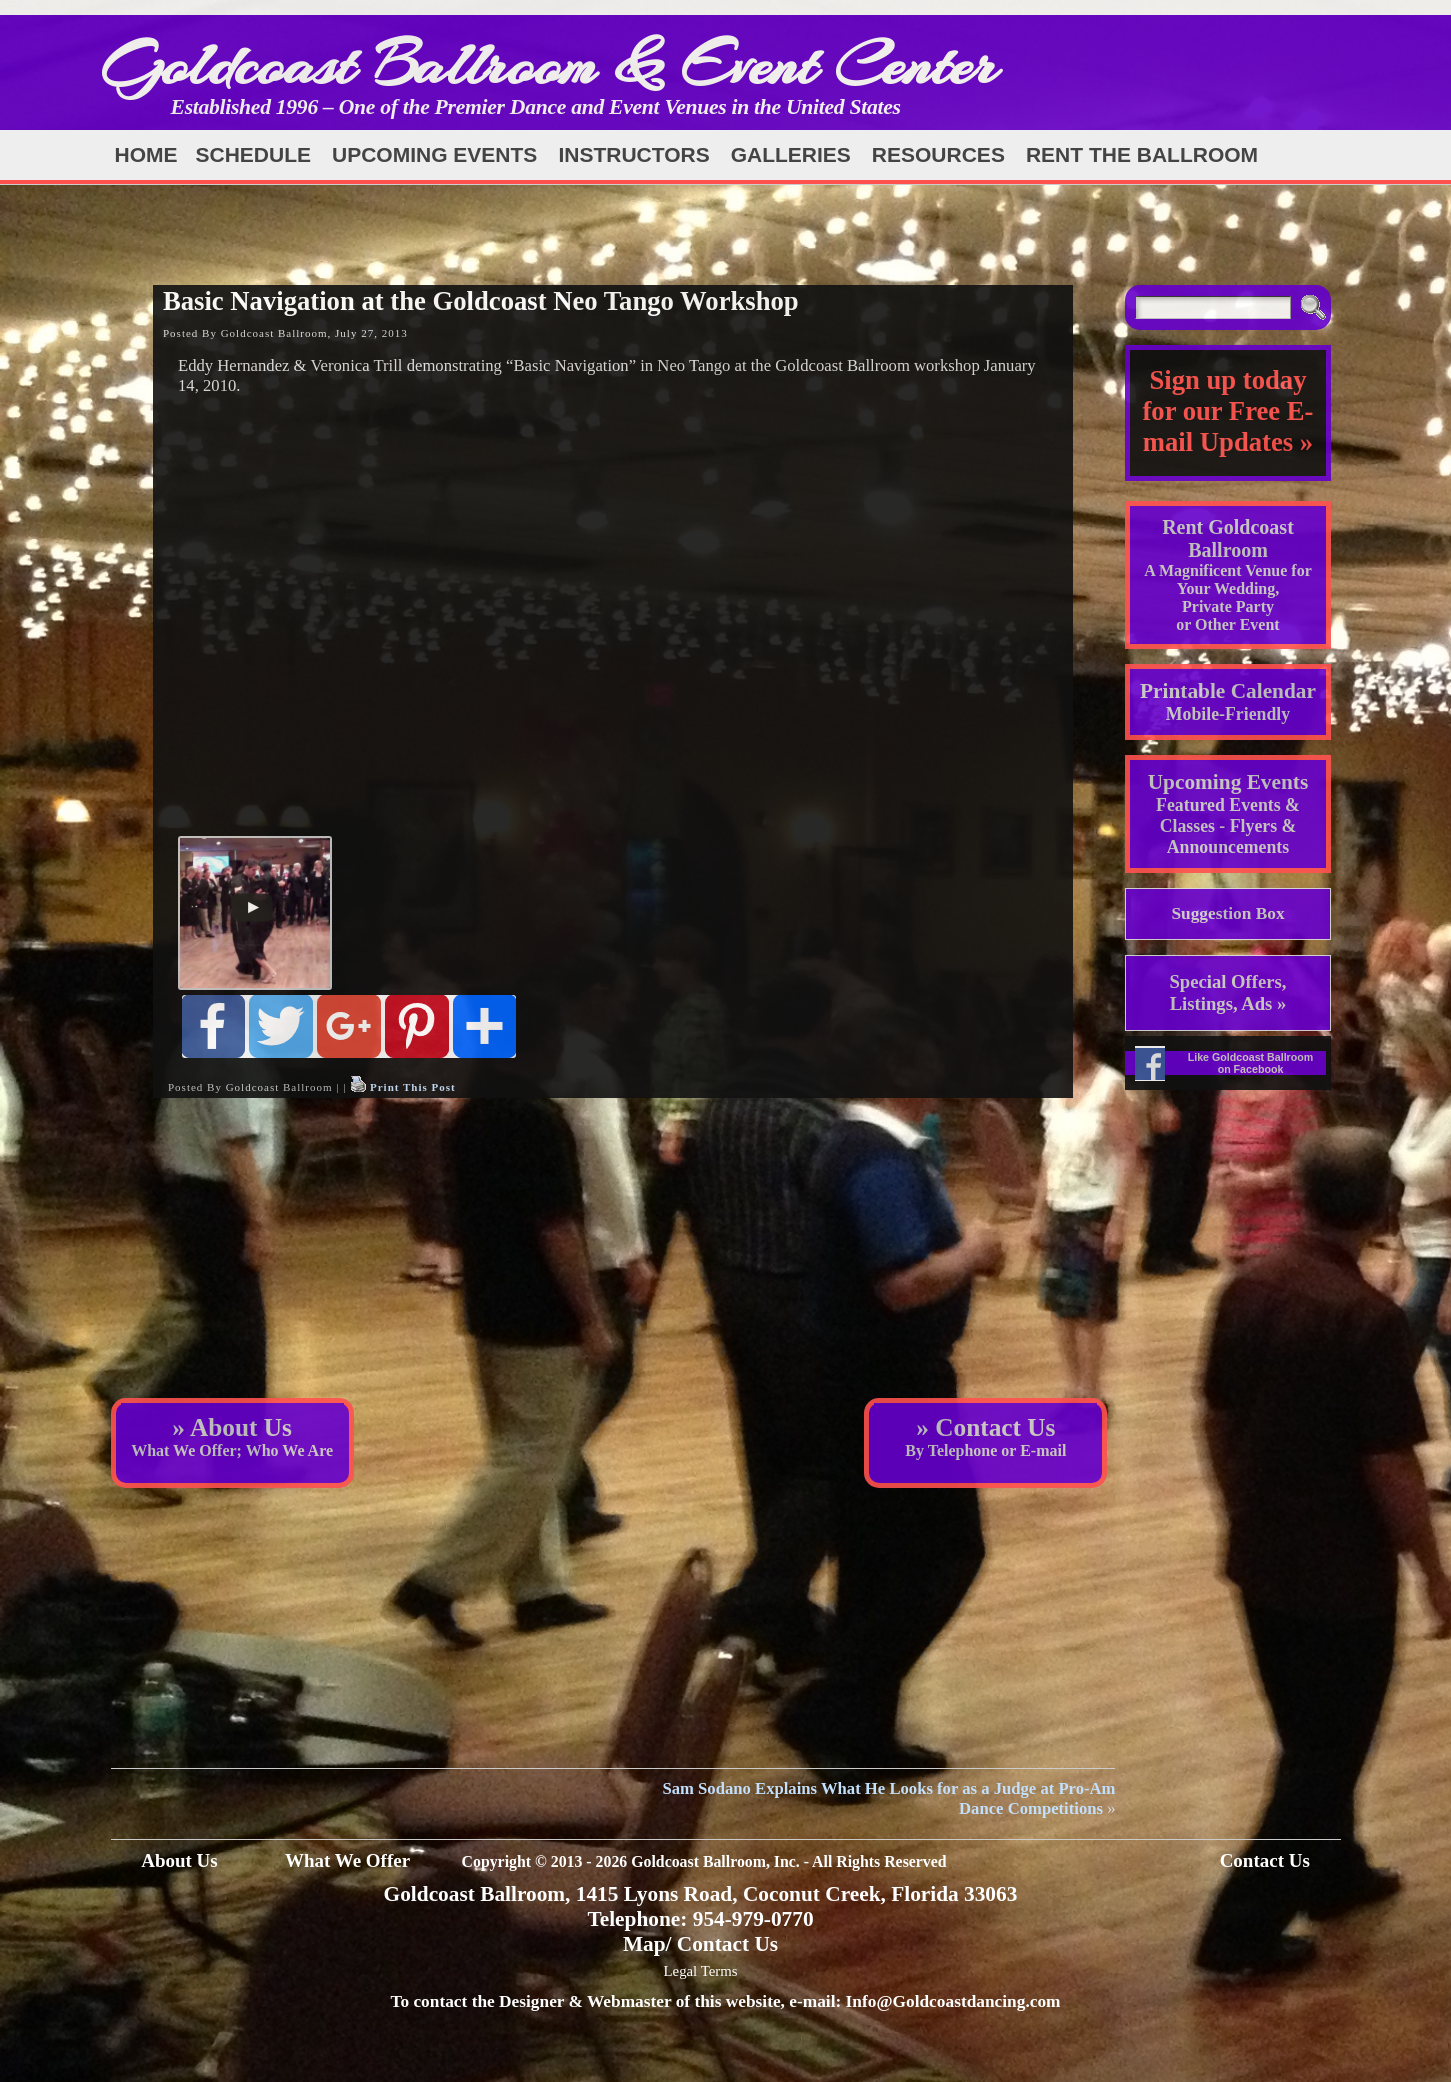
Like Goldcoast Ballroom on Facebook (1251, 1063)
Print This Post (413, 1087)
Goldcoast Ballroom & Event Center (549, 64)
